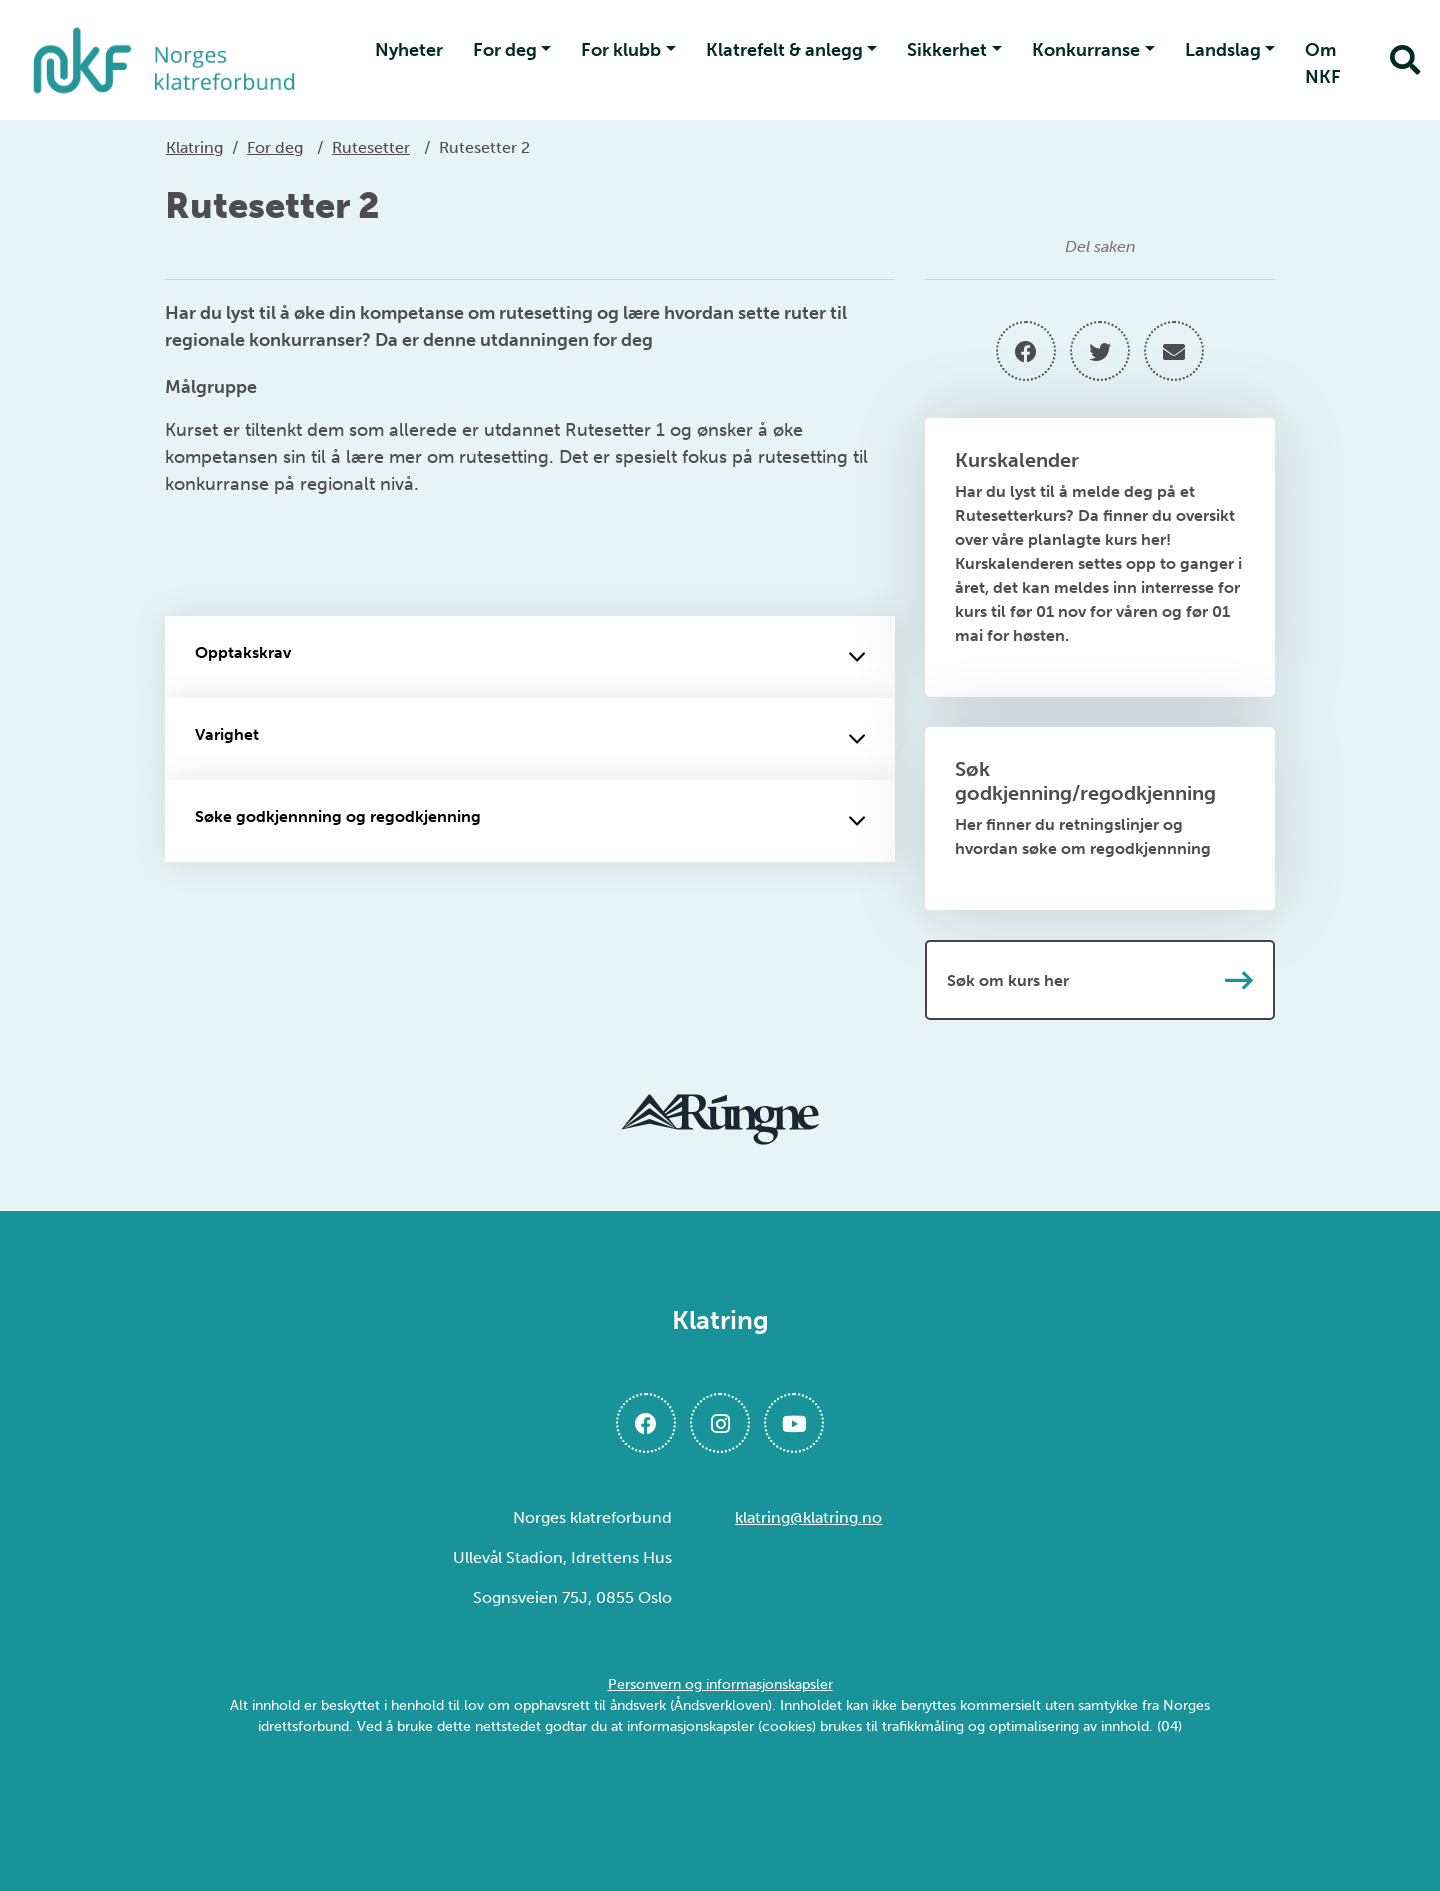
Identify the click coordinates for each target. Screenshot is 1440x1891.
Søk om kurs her (1100, 980)
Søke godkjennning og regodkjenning (530, 821)
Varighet (530, 739)
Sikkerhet (947, 50)
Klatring (194, 147)
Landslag (1223, 50)
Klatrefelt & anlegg (784, 50)
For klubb (621, 50)
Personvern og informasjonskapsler (720, 1684)
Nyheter (409, 50)
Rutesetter (371, 147)
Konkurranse (1086, 50)
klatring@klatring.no (808, 1517)
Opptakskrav (530, 657)
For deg (505, 50)
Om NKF (1323, 63)
